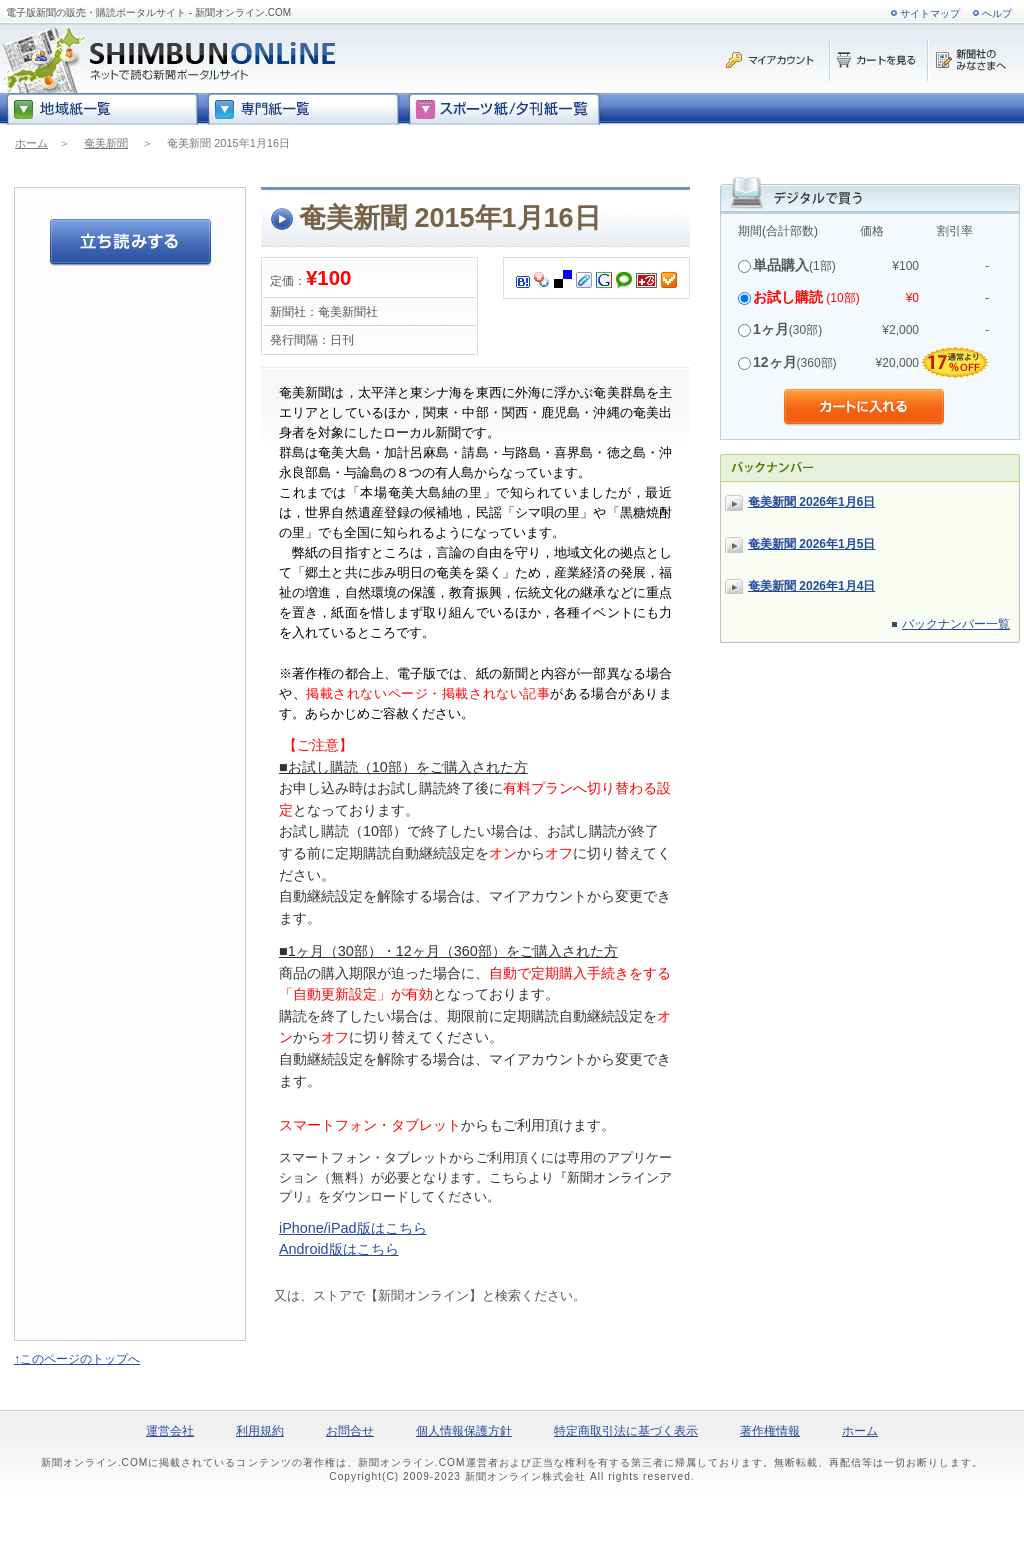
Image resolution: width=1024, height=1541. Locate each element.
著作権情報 (770, 1431)
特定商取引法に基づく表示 (626, 1431)
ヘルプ (997, 13)
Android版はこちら (339, 1249)
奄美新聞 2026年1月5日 (811, 544)
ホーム (31, 143)
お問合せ (350, 1431)
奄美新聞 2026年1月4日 (811, 586)
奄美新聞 (106, 143)
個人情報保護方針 (464, 1431)
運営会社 (170, 1431)
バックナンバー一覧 (956, 624)
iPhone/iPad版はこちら (353, 1228)
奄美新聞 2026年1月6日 (811, 502)
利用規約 (260, 1431)
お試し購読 (788, 297)
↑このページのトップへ (77, 1359)
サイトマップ (930, 13)
